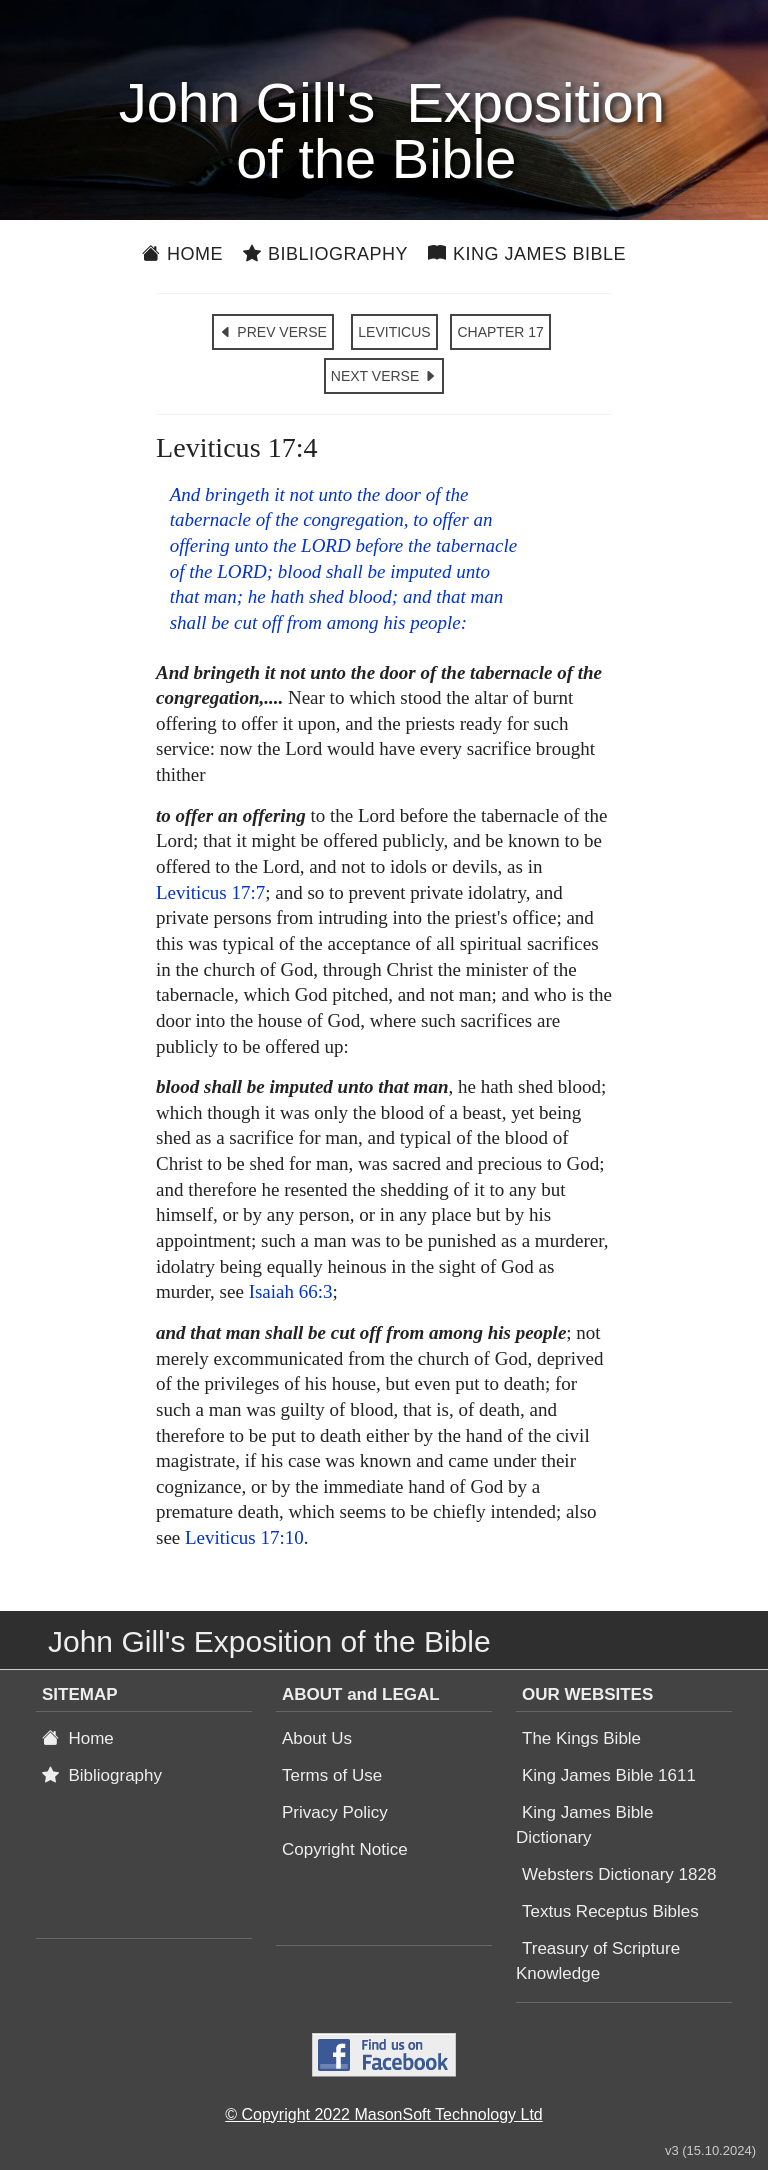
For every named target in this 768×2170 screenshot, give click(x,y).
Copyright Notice (345, 1849)
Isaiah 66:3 (291, 1291)
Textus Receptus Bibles (610, 1911)
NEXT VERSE (384, 376)
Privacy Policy (335, 1812)
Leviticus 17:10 (244, 1537)
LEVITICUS (394, 332)
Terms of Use (332, 1775)
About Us (317, 1738)
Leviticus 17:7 (210, 892)
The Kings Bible (581, 1738)
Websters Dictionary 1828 (619, 1874)
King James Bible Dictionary (584, 1825)
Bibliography (325, 254)
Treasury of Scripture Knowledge (598, 1961)
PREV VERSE (272, 332)
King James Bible (527, 254)
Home (182, 254)
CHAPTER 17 (500, 332)
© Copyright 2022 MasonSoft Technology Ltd (383, 2114)
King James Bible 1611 (609, 1775)
